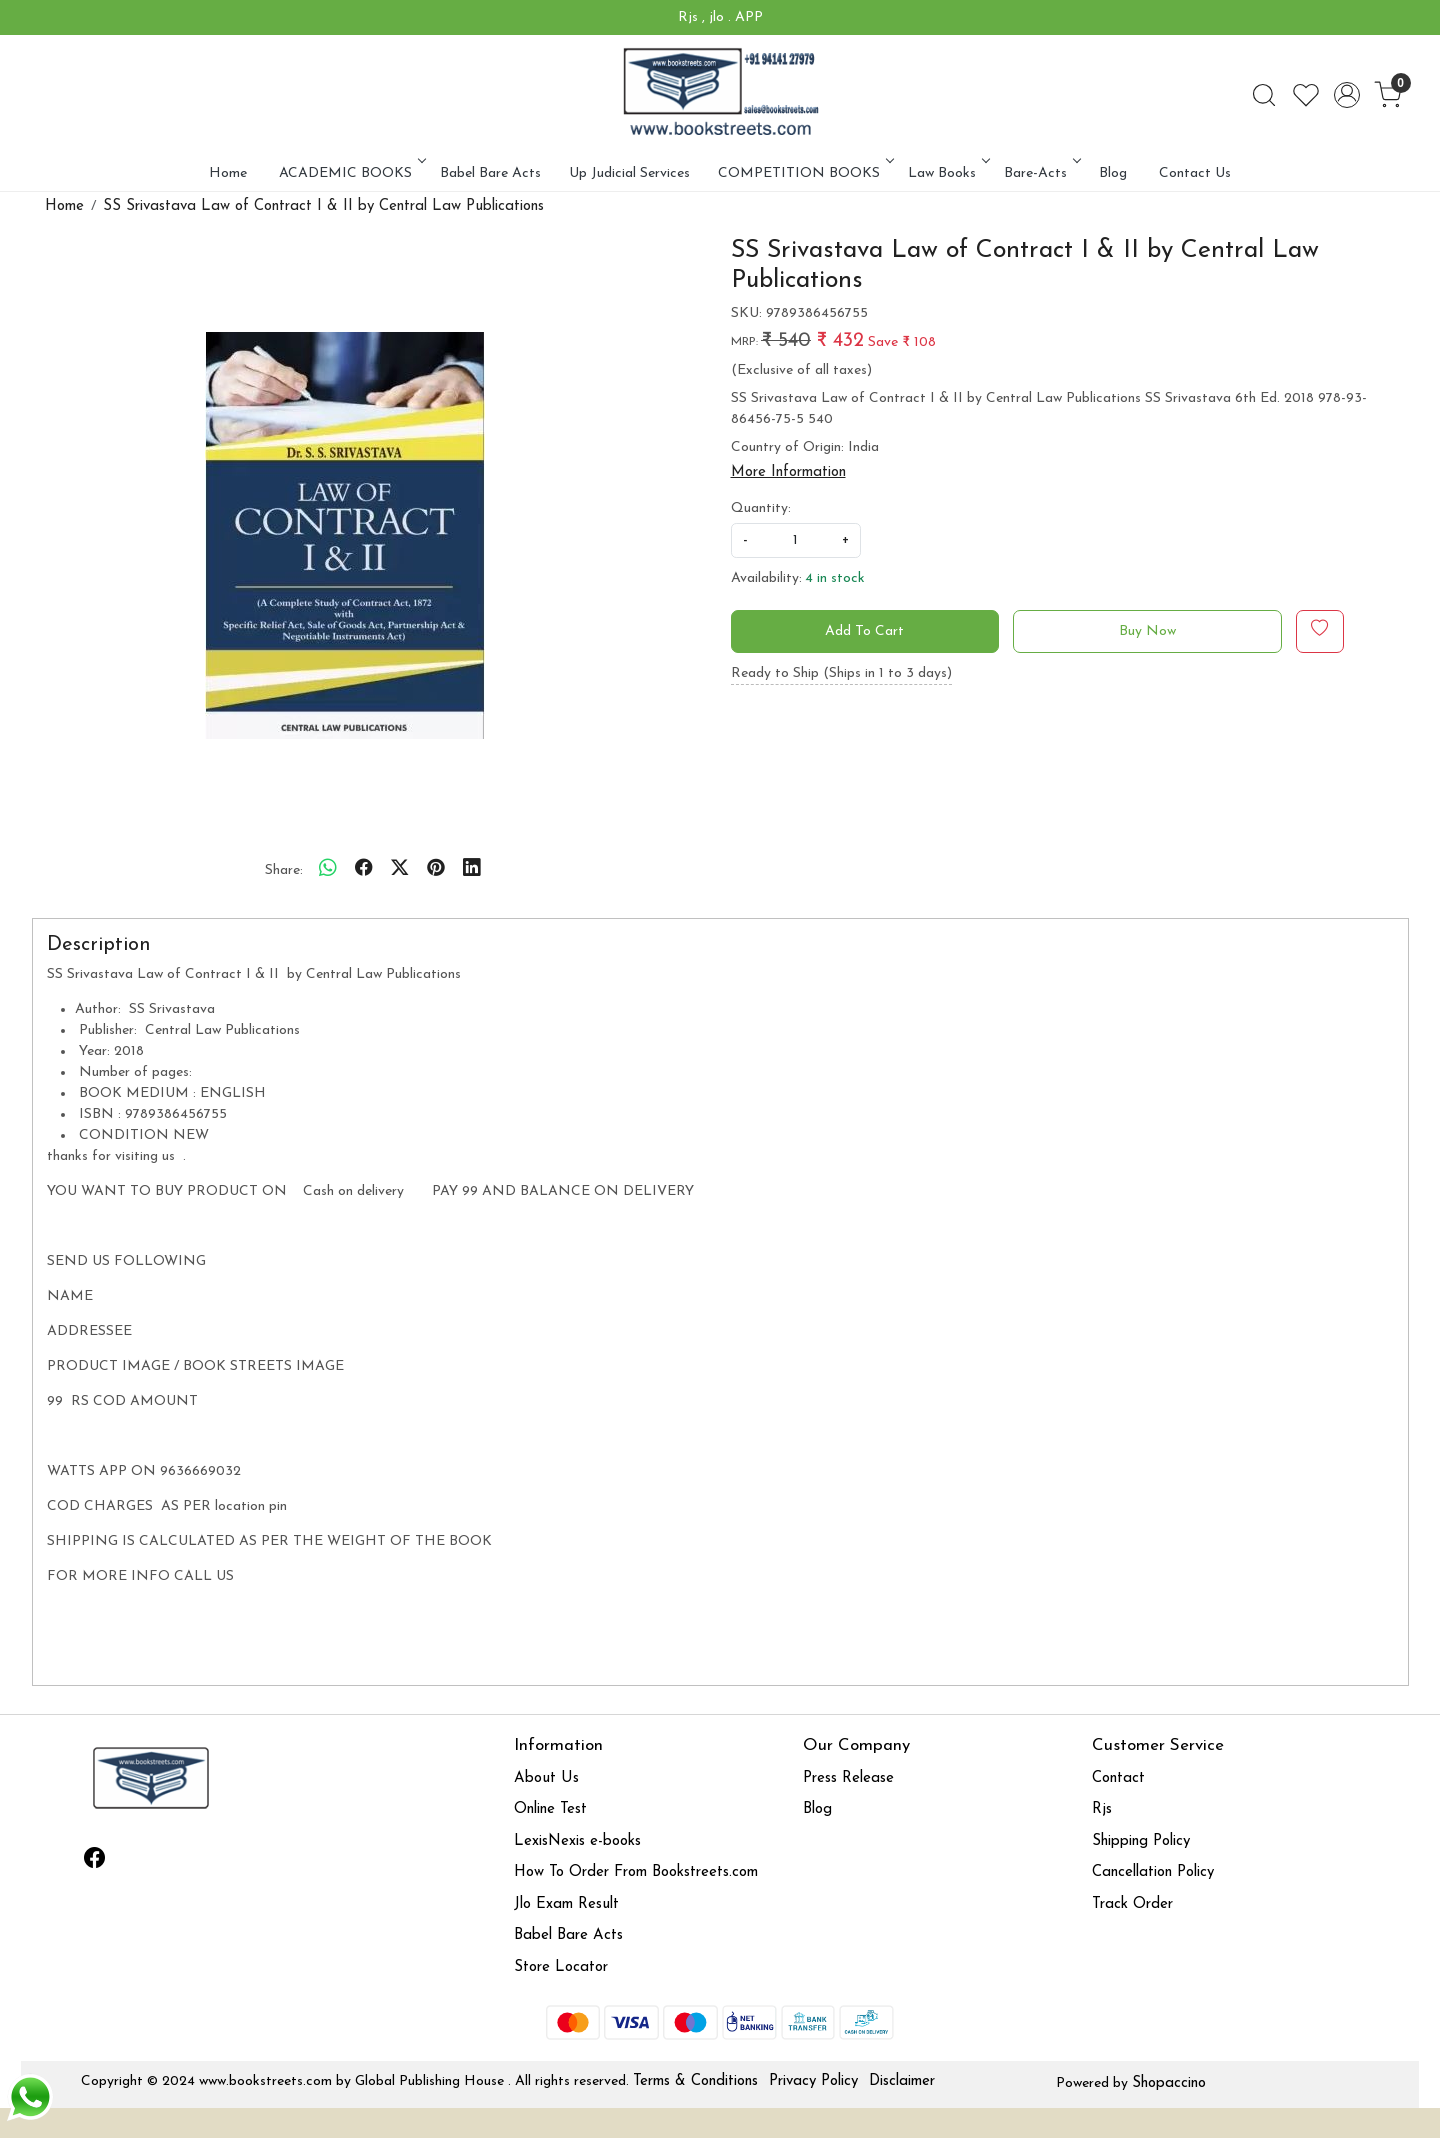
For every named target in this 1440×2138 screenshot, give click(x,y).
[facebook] (364, 870)
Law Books (947, 173)
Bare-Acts (1041, 173)
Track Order (1132, 1904)
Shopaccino (1169, 2083)
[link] (1264, 95)
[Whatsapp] (328, 870)
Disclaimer (902, 2081)
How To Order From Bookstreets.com (636, 1872)
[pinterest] (436, 870)
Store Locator (561, 1967)
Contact (1118, 1778)
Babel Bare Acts (490, 173)
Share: (284, 870)
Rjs (1102, 1809)
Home (228, 173)
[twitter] (400, 870)
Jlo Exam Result (566, 1904)
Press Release (848, 1778)
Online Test (550, 1809)
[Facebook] (95, 1862)
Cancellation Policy (1153, 1872)
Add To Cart (864, 631)
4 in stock (835, 578)
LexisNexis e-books (577, 1841)
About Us (546, 1778)
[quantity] (796, 540)
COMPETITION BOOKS (804, 173)
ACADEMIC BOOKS (351, 173)
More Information (788, 472)
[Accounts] (1347, 95)
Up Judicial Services (629, 173)
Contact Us (1195, 173)
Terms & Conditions (695, 2081)
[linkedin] (472, 870)
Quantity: (761, 508)
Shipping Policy (1141, 1841)
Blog (1113, 173)
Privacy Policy (813, 2081)
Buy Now (1147, 631)
